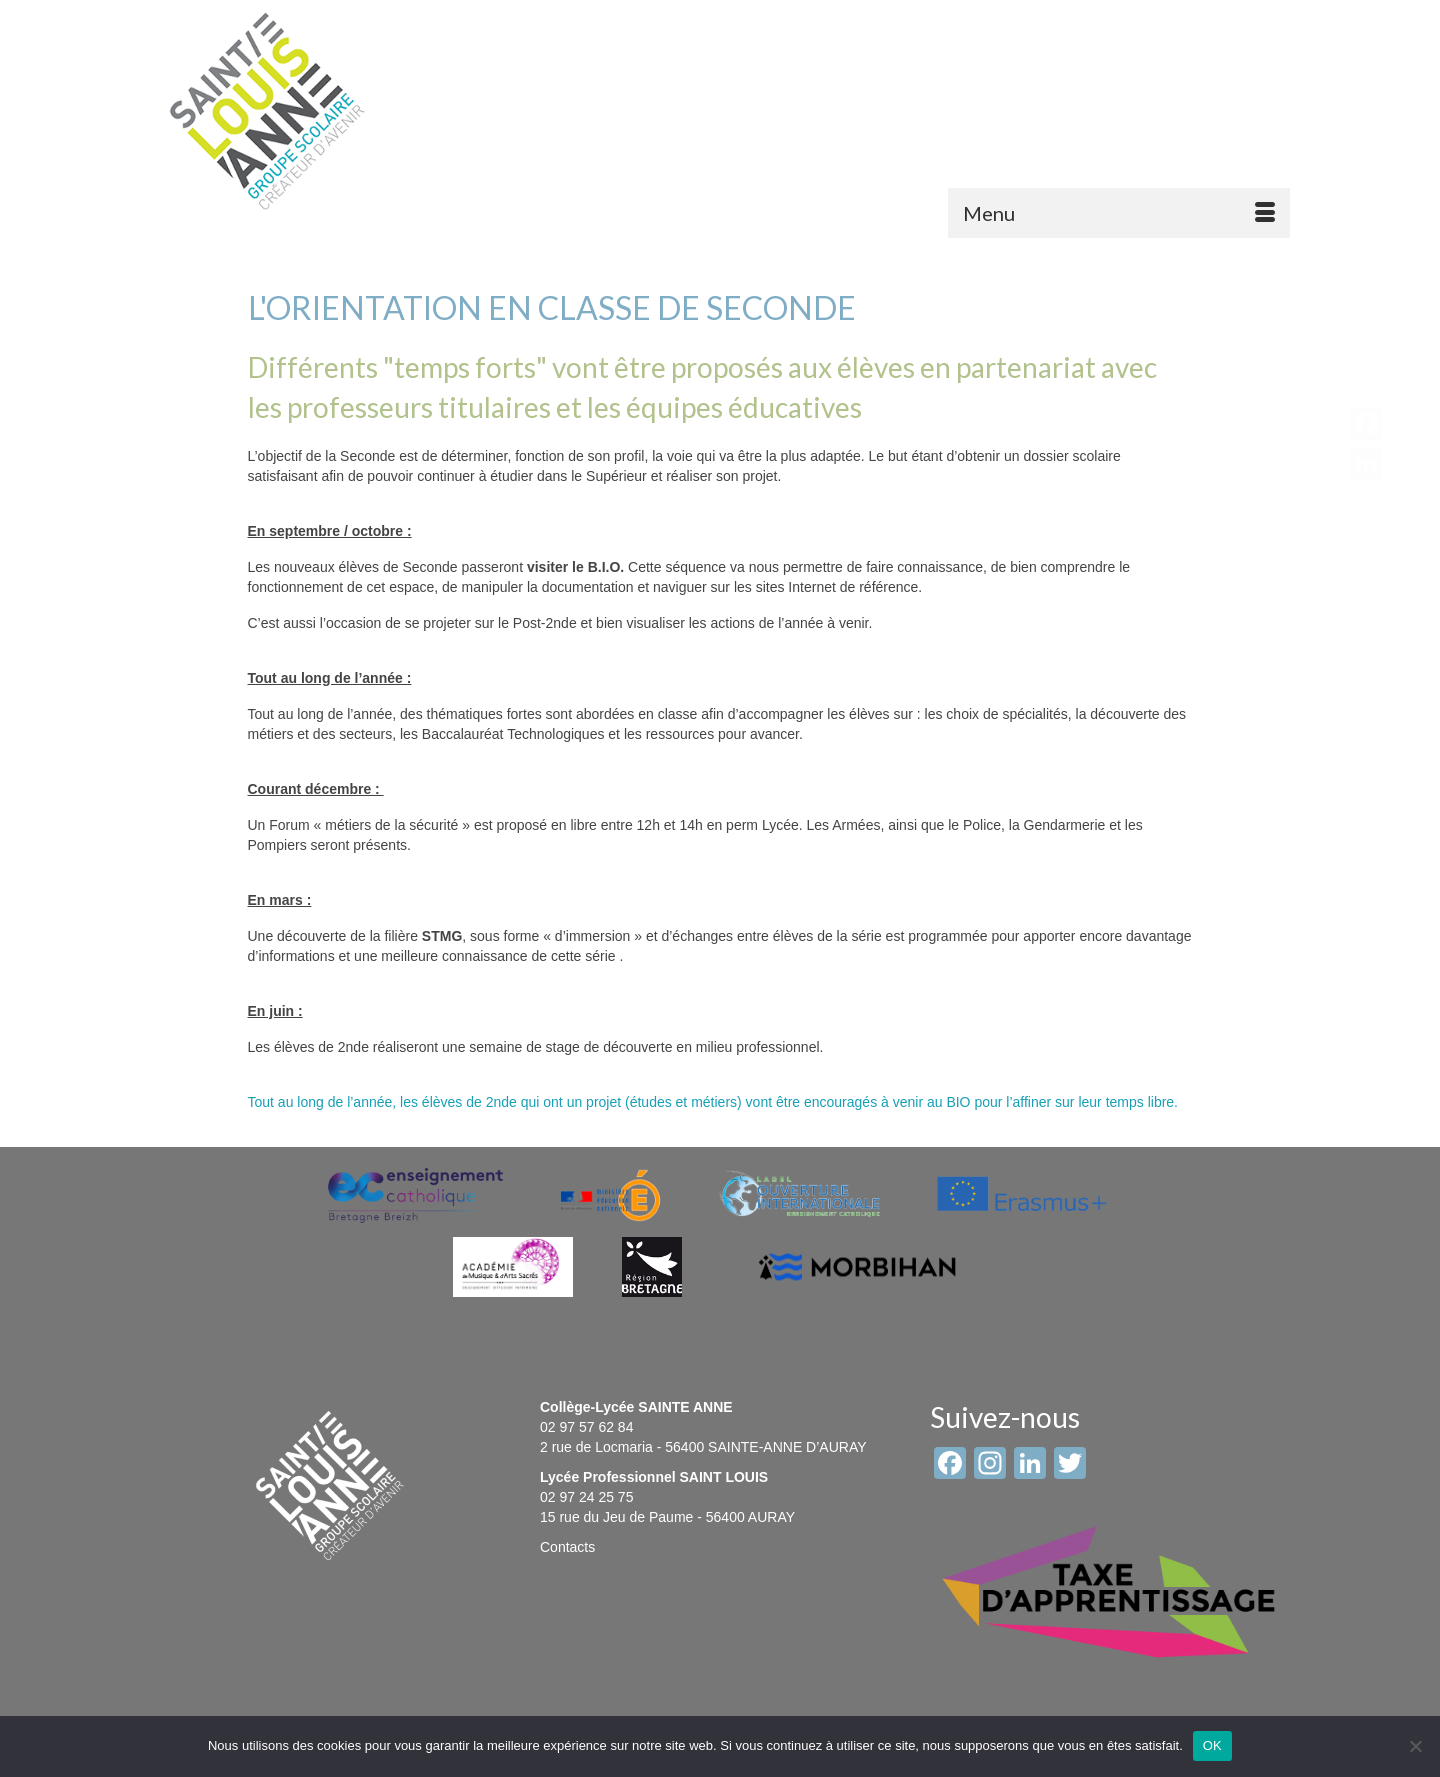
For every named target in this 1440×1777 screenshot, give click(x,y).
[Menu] (1119, 213)
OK (1212, 1745)
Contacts (567, 1547)
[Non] (1415, 1746)
